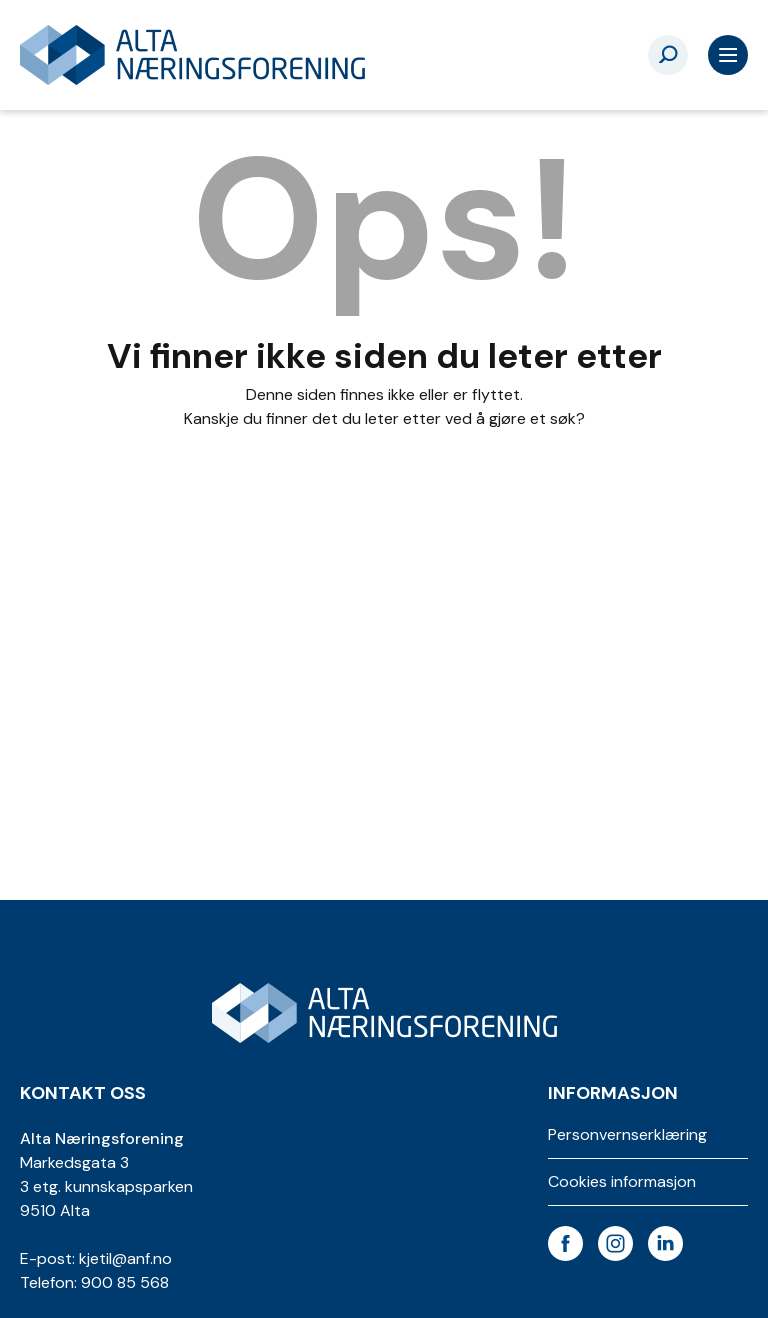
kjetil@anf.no (125, 1258)
